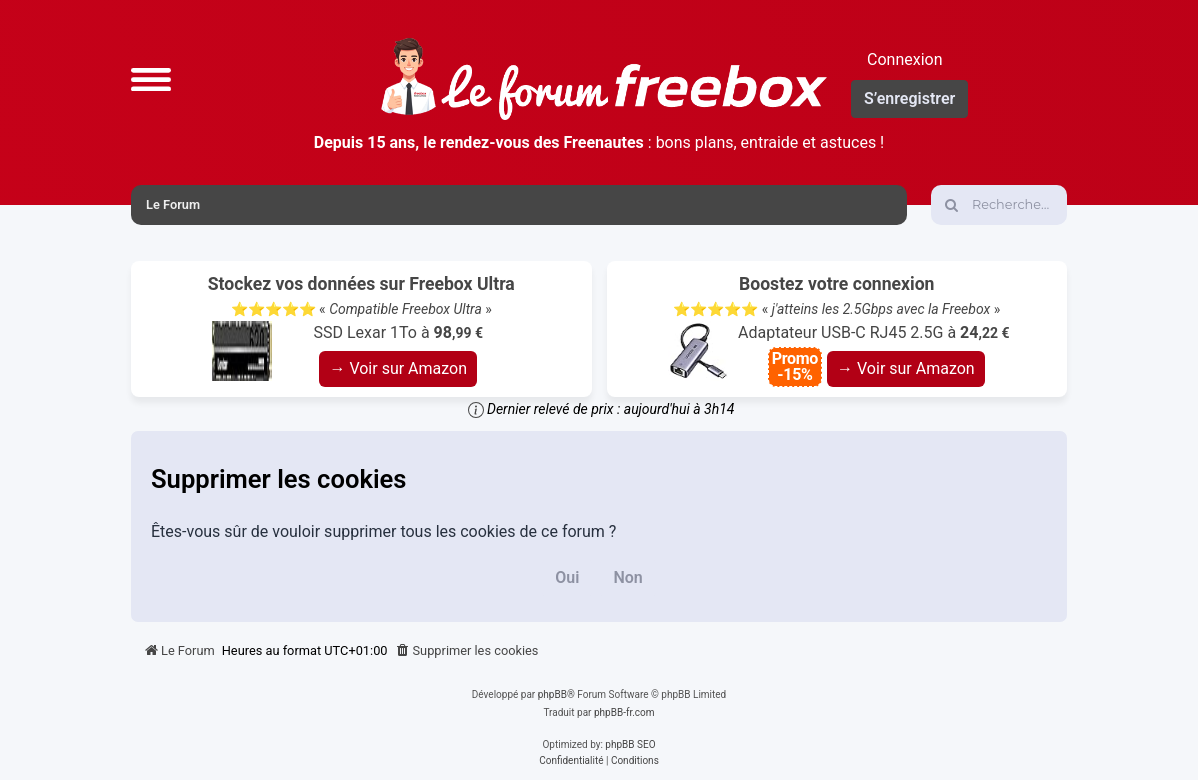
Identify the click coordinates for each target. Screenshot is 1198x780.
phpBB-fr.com (624, 712)
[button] (151, 79)
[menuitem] (467, 651)
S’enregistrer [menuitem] (909, 98)
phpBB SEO (630, 744)
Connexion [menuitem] (904, 59)
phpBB (552, 694)
